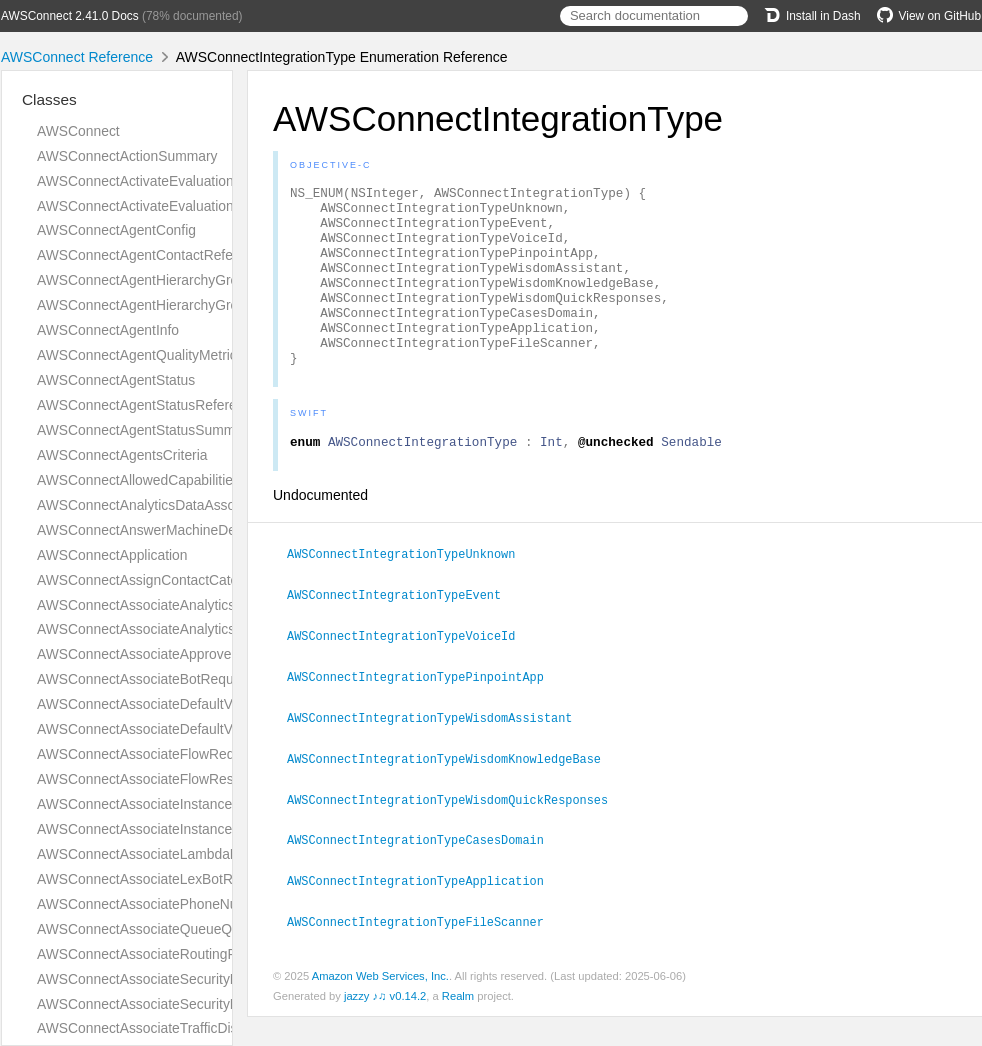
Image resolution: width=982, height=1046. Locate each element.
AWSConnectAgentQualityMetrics (140, 355)
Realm (458, 1025)
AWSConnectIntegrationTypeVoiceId (409, 672)
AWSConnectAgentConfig (116, 230)
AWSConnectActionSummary (127, 156)
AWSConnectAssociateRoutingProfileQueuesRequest (202, 954)
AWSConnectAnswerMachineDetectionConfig (177, 530)
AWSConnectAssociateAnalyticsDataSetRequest (187, 605)
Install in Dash (812, 16)
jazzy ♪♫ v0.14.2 (385, 1025)
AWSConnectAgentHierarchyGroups (149, 305)
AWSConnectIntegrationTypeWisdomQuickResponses (456, 832)
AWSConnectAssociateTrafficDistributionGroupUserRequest (221, 1028)
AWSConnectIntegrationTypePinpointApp (424, 712)
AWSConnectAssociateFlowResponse (154, 779)
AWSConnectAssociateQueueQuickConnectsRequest (202, 929)
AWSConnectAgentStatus (116, 380)
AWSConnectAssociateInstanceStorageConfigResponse (210, 829)
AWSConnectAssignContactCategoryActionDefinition (199, 580)
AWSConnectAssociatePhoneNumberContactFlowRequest (217, 904)
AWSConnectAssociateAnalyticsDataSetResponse (192, 629)
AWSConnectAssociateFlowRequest (149, 754)
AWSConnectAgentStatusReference (148, 405)
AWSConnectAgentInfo (108, 330)
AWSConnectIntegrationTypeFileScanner (424, 951)
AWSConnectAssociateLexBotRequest (156, 879)
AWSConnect (78, 131)
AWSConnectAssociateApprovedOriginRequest (182, 654)
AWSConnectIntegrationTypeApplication (424, 911)
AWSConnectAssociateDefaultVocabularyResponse (196, 729)
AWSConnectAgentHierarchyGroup (145, 280)
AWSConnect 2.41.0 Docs (70, 16)
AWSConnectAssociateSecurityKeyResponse (176, 1004)
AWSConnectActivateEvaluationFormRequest (177, 181)
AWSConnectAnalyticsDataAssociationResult (176, 505)
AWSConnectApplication (112, 555)
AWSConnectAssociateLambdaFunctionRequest (186, 854)
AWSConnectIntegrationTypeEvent (402, 632)
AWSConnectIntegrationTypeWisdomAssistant (438, 752)
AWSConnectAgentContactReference (152, 255)
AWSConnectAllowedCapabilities (138, 480)
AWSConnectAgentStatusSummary (145, 430)
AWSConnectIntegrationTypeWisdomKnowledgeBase (452, 792)
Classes (49, 99)
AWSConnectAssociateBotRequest (144, 679)
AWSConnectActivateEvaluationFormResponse (182, 206)
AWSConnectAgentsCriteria (122, 455)
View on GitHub (929, 16)
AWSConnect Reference (77, 57)
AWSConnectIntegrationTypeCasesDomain (424, 871)
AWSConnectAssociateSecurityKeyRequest (171, 979)
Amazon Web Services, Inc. (380, 1005)
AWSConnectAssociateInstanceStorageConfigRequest (204, 804)
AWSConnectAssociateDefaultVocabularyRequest (190, 704)
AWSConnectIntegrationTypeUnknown (409, 592)
